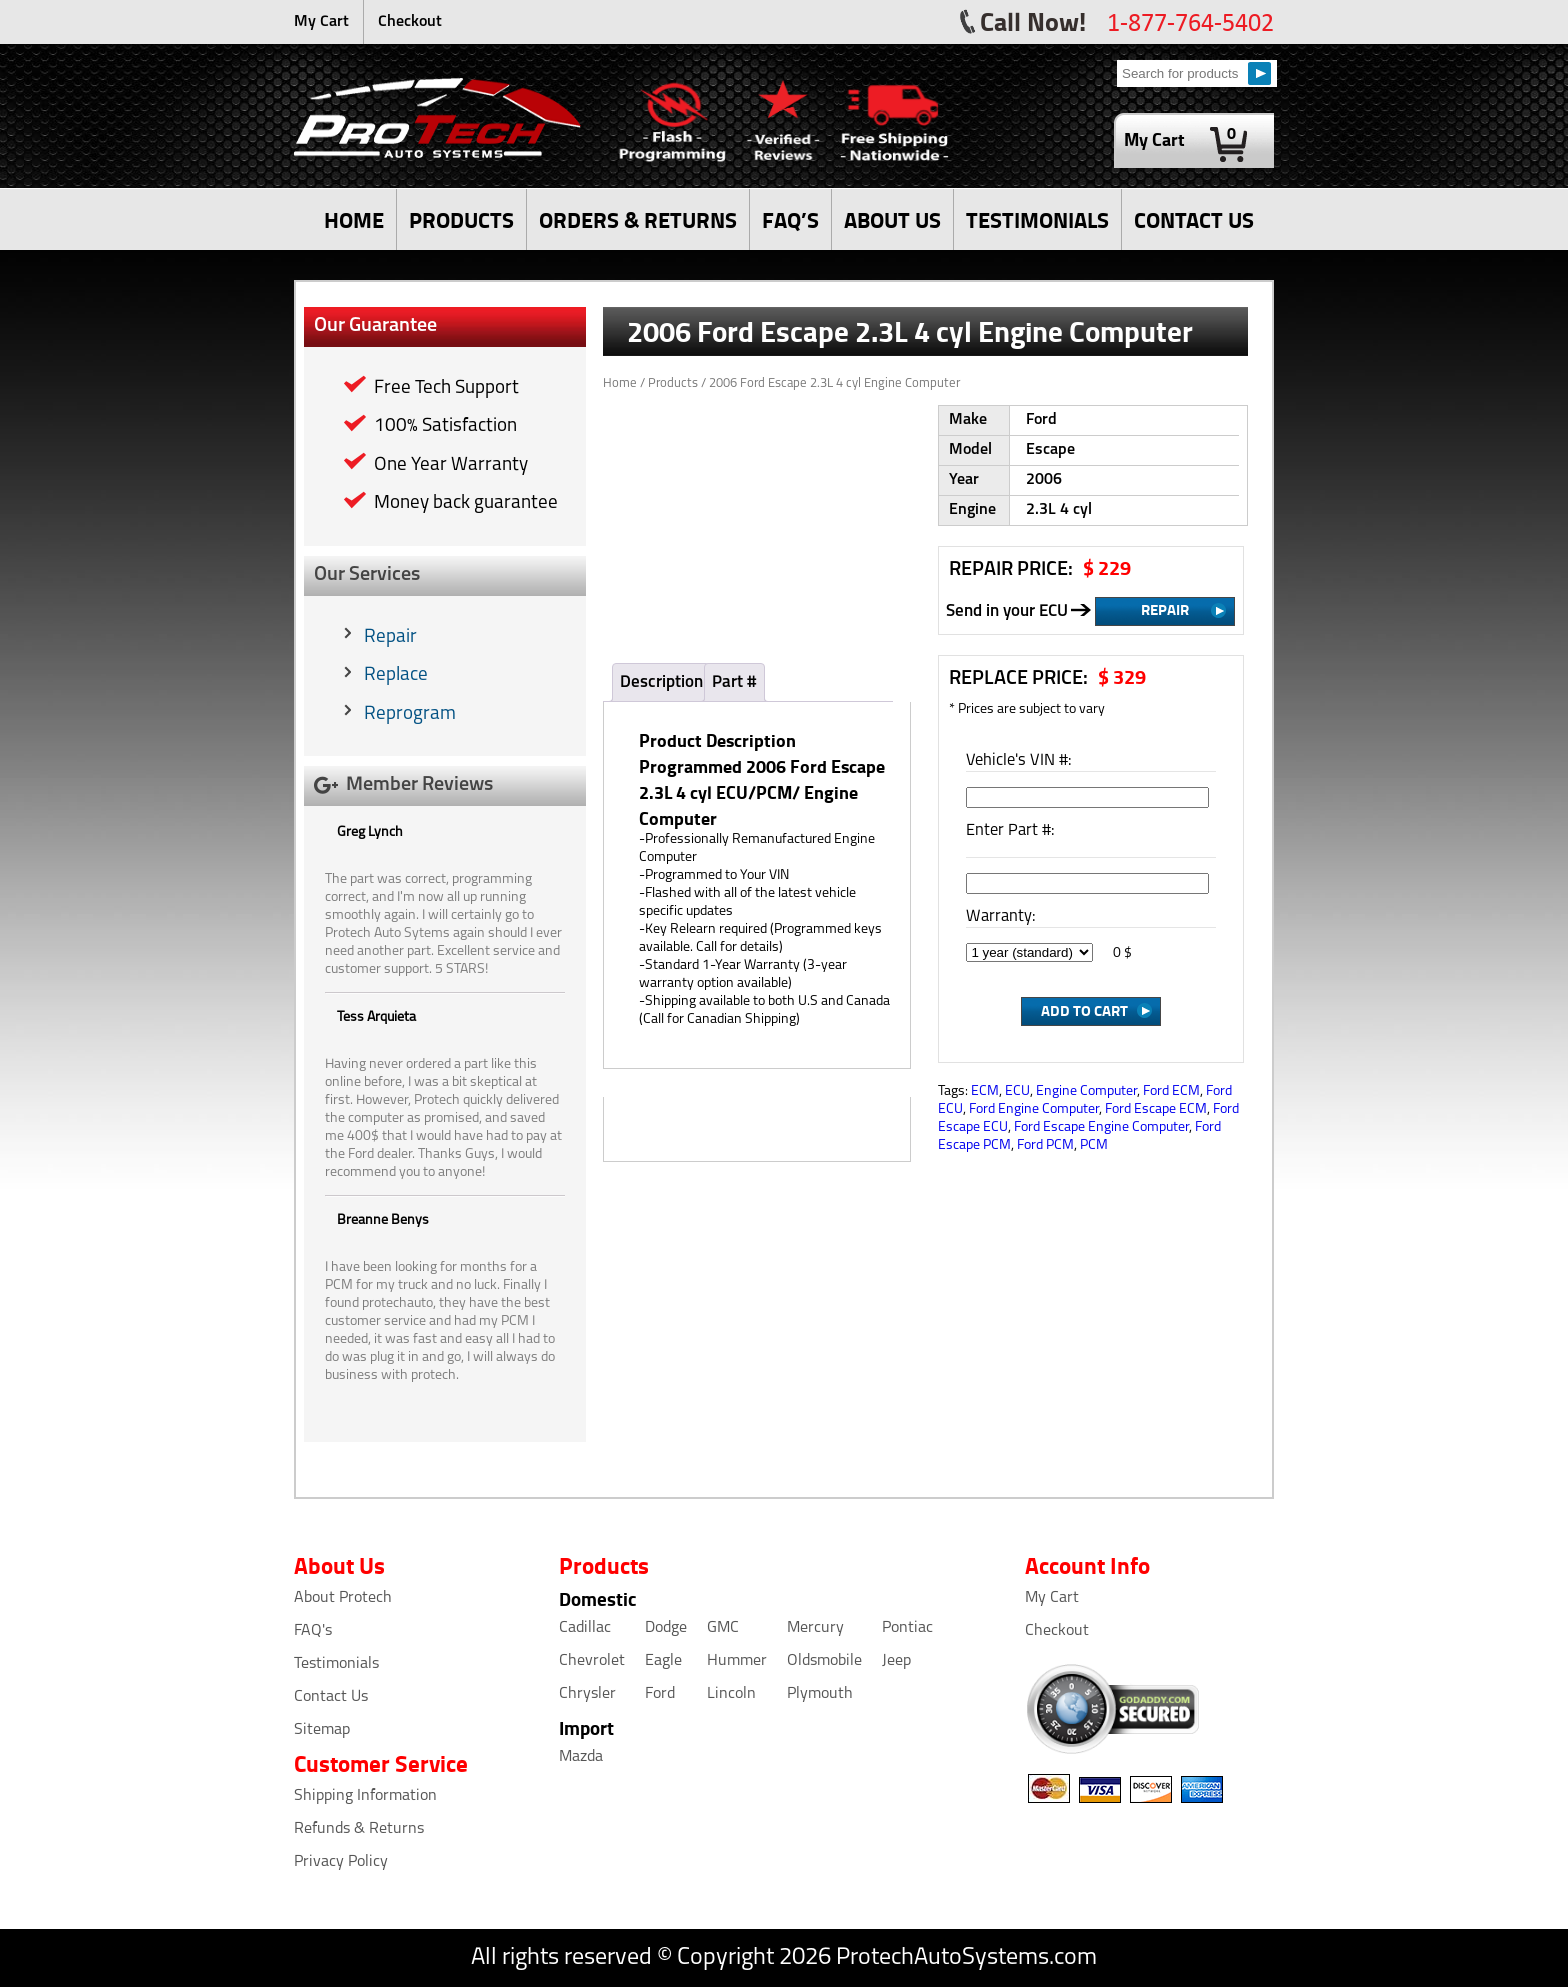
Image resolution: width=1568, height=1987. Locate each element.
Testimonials (336, 1664)
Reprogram (410, 714)
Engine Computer (1086, 1091)
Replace (396, 675)
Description (661, 682)
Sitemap (322, 1730)
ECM (985, 1091)
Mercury (815, 1628)
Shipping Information (365, 1796)
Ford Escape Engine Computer (1101, 1127)
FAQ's (313, 1631)
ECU (1017, 1091)
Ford (660, 1694)
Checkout (410, 22)
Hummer (737, 1661)
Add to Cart (1084, 1010)
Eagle (663, 1661)
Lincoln (731, 1694)
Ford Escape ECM (1156, 1109)
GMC (723, 1628)
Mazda (581, 1757)
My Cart (321, 22)
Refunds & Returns (359, 1829)
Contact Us (331, 1697)
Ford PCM (1045, 1145)
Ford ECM (1171, 1091)
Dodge (666, 1628)
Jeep (896, 1661)
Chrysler (587, 1694)
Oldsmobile (824, 1661)
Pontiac (907, 1628)
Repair (390, 637)
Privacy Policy (341, 1862)
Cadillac (585, 1628)
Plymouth (820, 1694)
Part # (734, 682)
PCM (1094, 1145)
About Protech (343, 1598)
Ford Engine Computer (1034, 1109)
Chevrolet (592, 1661)
